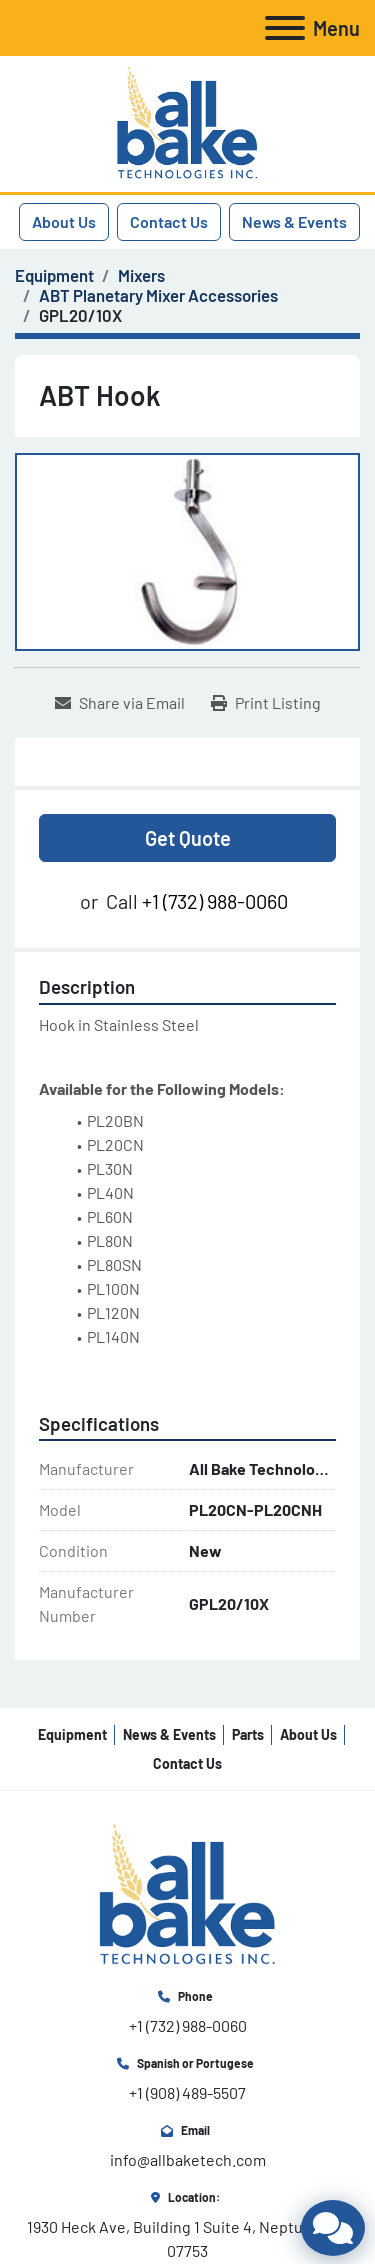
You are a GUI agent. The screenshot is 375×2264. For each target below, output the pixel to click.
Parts (248, 1734)
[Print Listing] (266, 703)
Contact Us (169, 221)
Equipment (72, 1734)
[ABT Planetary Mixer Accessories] (158, 295)
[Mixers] (141, 275)
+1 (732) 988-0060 (215, 901)
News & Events (294, 221)
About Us (64, 221)
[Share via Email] (120, 703)
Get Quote (188, 838)
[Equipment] (54, 275)
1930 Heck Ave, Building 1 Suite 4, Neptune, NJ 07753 (189, 2238)
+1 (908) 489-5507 (187, 2092)
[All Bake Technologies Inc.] (187, 1893)
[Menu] (285, 28)
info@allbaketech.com (188, 2159)
